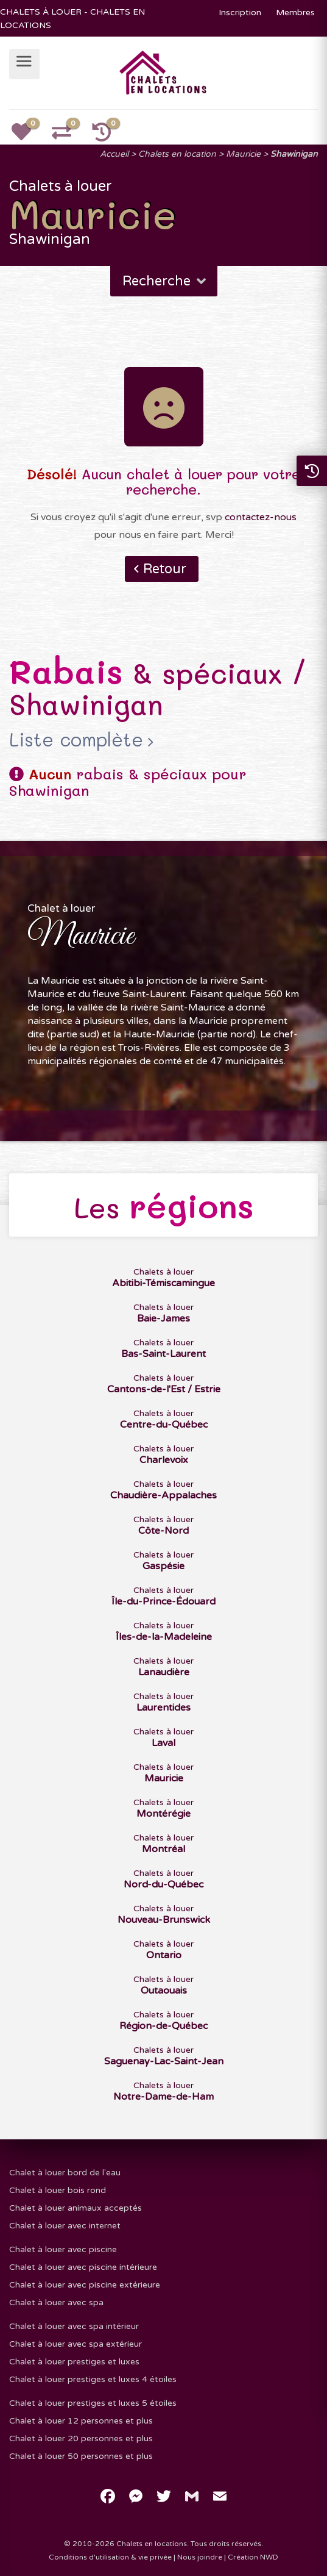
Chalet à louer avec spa (56, 2302)
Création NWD (253, 2557)
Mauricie (243, 154)
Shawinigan (294, 154)
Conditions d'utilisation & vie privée (110, 2557)
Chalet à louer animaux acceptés (75, 2208)
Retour (164, 569)
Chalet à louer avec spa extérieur (75, 2344)
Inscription (240, 12)
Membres (295, 12)
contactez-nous (261, 517)
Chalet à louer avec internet (65, 2225)
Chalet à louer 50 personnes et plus (81, 2456)
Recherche (165, 281)
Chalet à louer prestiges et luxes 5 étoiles (93, 2403)
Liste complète (76, 740)
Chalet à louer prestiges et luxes (74, 2361)
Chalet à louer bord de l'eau (65, 2172)
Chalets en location (177, 154)
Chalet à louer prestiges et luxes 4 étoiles (93, 2379)
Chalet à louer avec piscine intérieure (83, 2267)
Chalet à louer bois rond (57, 2190)
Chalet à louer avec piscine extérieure (84, 2285)
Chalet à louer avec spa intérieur (74, 2326)
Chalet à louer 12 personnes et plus (81, 2421)
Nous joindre (199, 2557)
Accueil (114, 154)
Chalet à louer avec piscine (63, 2249)
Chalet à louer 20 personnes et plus (81, 2438)
